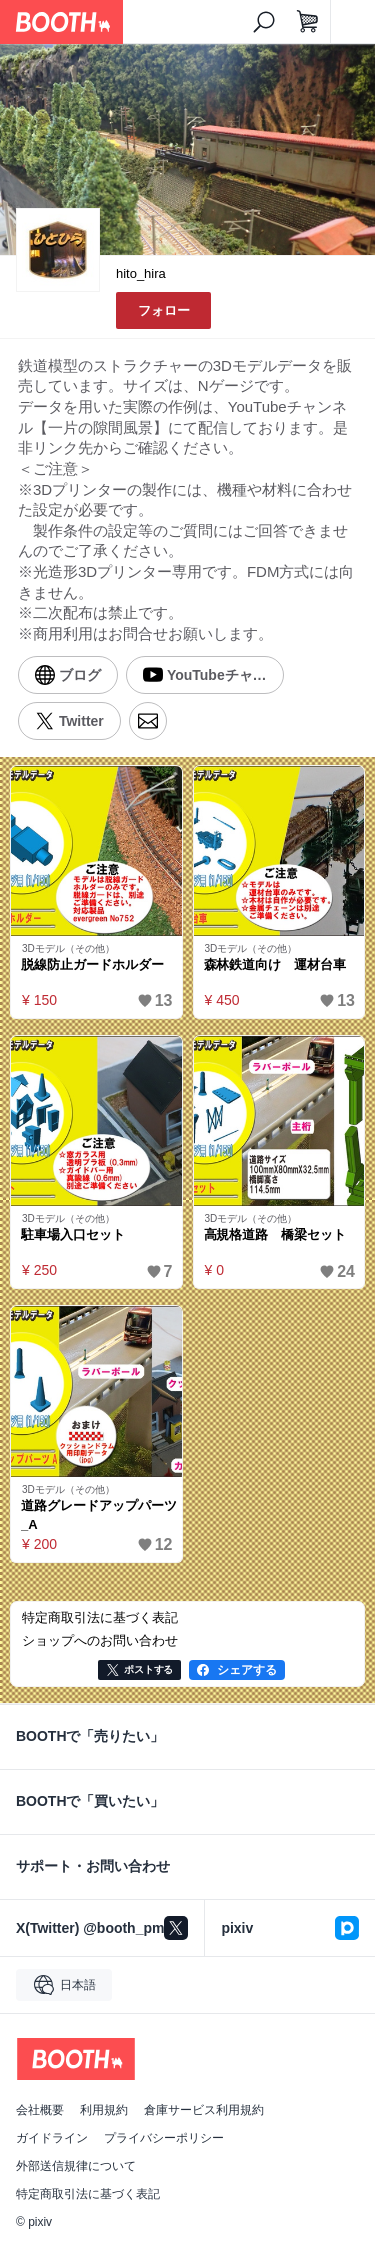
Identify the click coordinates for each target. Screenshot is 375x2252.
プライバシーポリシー (164, 2138)
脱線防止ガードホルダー (92, 964)
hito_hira (141, 273)
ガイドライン (52, 2138)
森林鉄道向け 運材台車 (275, 964)
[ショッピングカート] (308, 22)
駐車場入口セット (73, 1234)
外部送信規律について (76, 2166)
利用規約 (104, 2110)
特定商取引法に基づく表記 (88, 2194)
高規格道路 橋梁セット (275, 1234)
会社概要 (40, 2110)
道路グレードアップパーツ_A (99, 1515)
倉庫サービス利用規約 (204, 2110)
